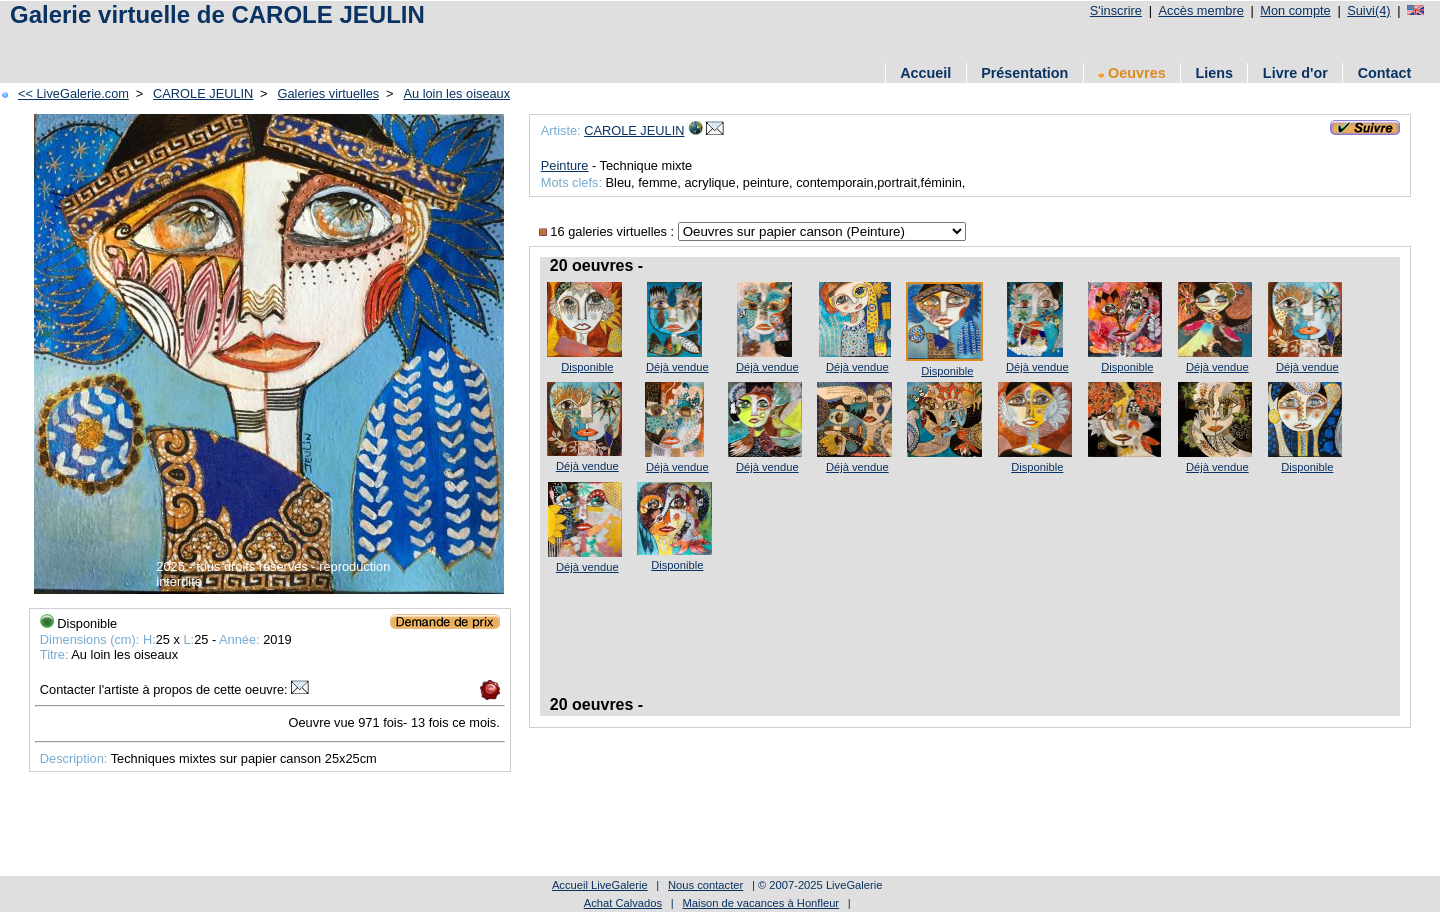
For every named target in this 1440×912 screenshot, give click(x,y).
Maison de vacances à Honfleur (760, 903)
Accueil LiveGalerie (600, 885)
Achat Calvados (623, 903)
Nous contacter (705, 885)
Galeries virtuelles (329, 93)
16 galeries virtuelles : (608, 231)
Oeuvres (1132, 73)
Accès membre (1200, 10)
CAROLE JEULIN (203, 93)
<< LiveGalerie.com (73, 93)
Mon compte (1295, 10)
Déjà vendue (677, 367)
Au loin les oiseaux (456, 93)
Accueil (925, 73)
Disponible (587, 367)
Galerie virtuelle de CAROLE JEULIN (217, 14)
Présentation (1024, 73)
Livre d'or (1295, 73)
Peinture (565, 165)
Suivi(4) (1368, 10)
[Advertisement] (369, 42)
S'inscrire (1116, 10)
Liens (1214, 73)
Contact (1385, 73)
